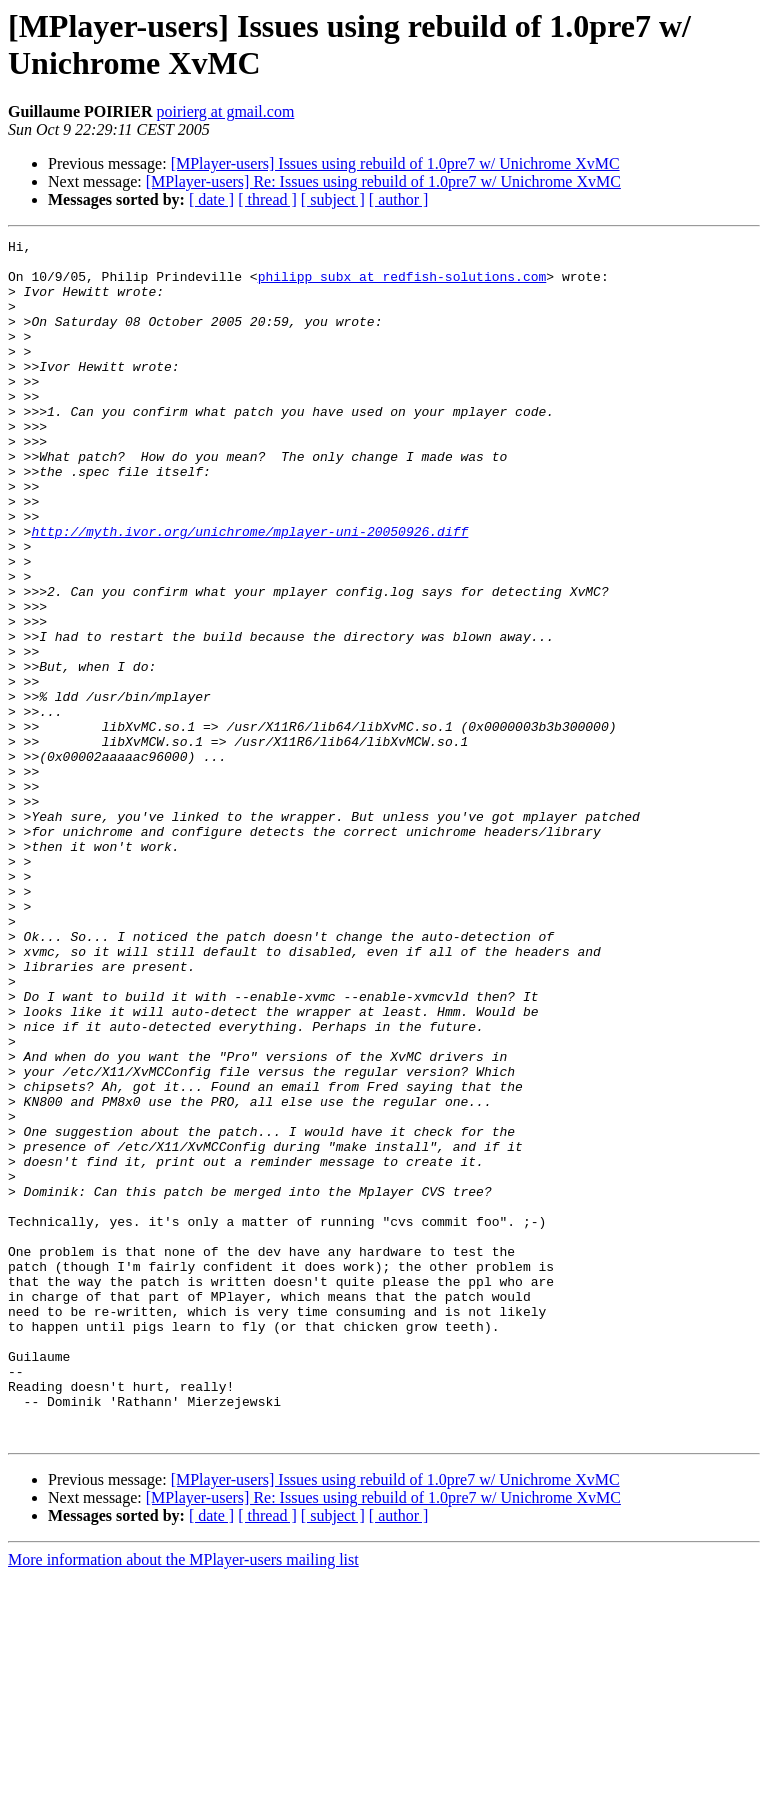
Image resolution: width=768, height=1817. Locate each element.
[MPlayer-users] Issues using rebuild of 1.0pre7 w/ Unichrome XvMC (395, 163)
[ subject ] (333, 199)
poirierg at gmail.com (225, 111)
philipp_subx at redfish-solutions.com (402, 285)
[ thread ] (267, 199)
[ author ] (399, 199)
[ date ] (211, 199)
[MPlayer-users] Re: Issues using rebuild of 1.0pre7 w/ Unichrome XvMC (383, 181)
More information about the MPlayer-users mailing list (183, 1799)
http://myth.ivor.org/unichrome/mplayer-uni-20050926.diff (249, 591)
